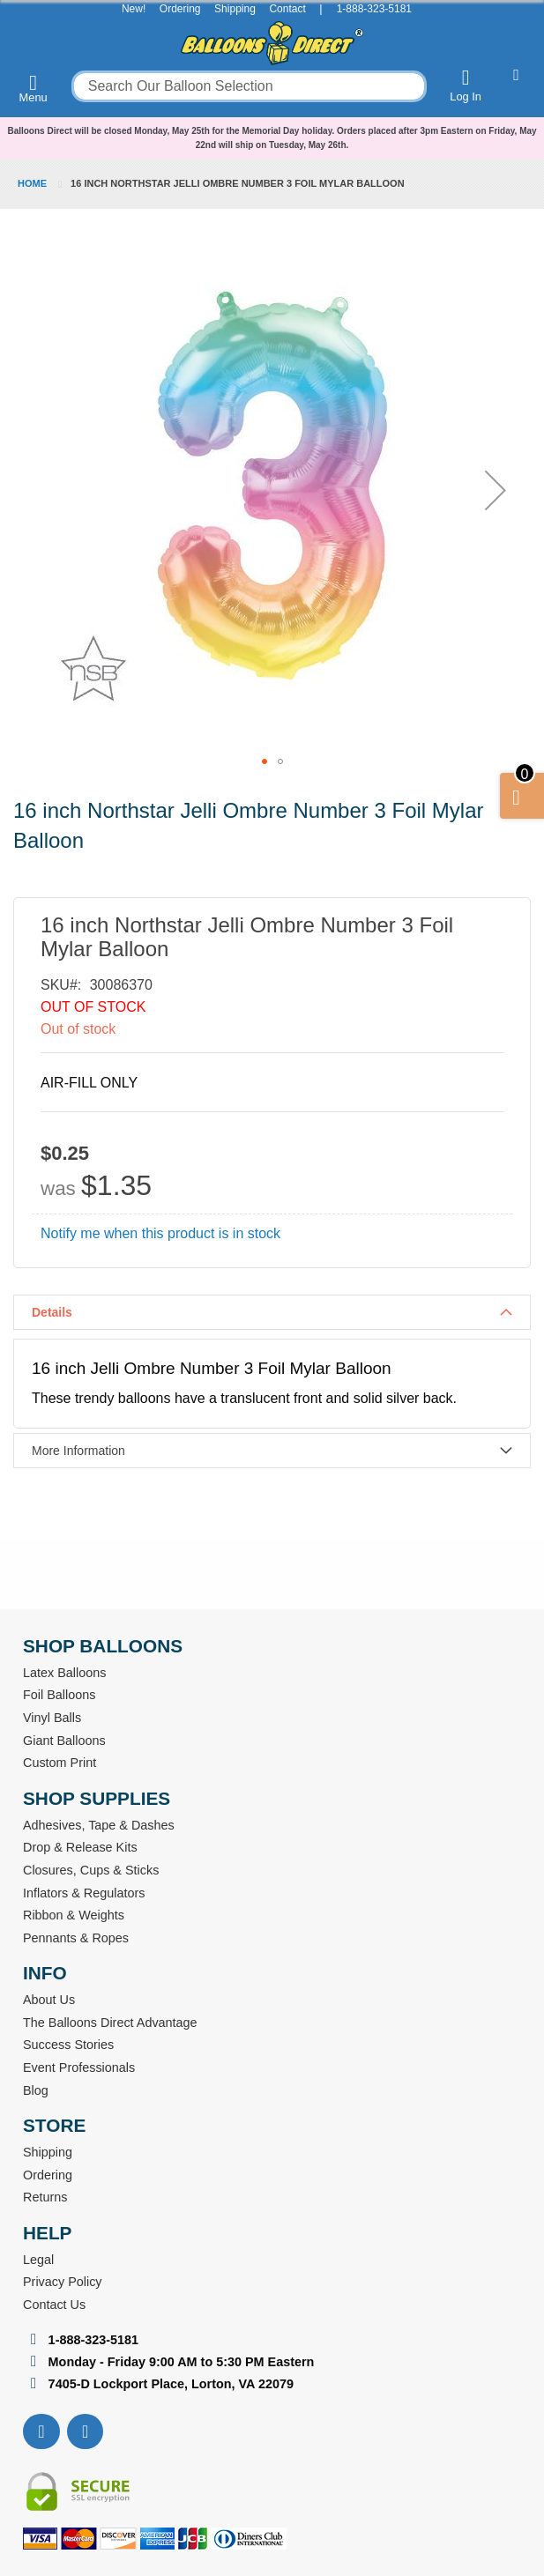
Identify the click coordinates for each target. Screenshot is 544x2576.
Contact (287, 9)
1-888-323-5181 (374, 9)
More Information (78, 1451)
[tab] (272, 1312)
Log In (465, 85)
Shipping (235, 9)
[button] (495, 489)
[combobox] (249, 86)
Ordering (180, 9)
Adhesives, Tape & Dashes (99, 1825)
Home (32, 183)
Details (52, 1312)
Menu (33, 88)
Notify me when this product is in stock (160, 1233)
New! (133, 9)
